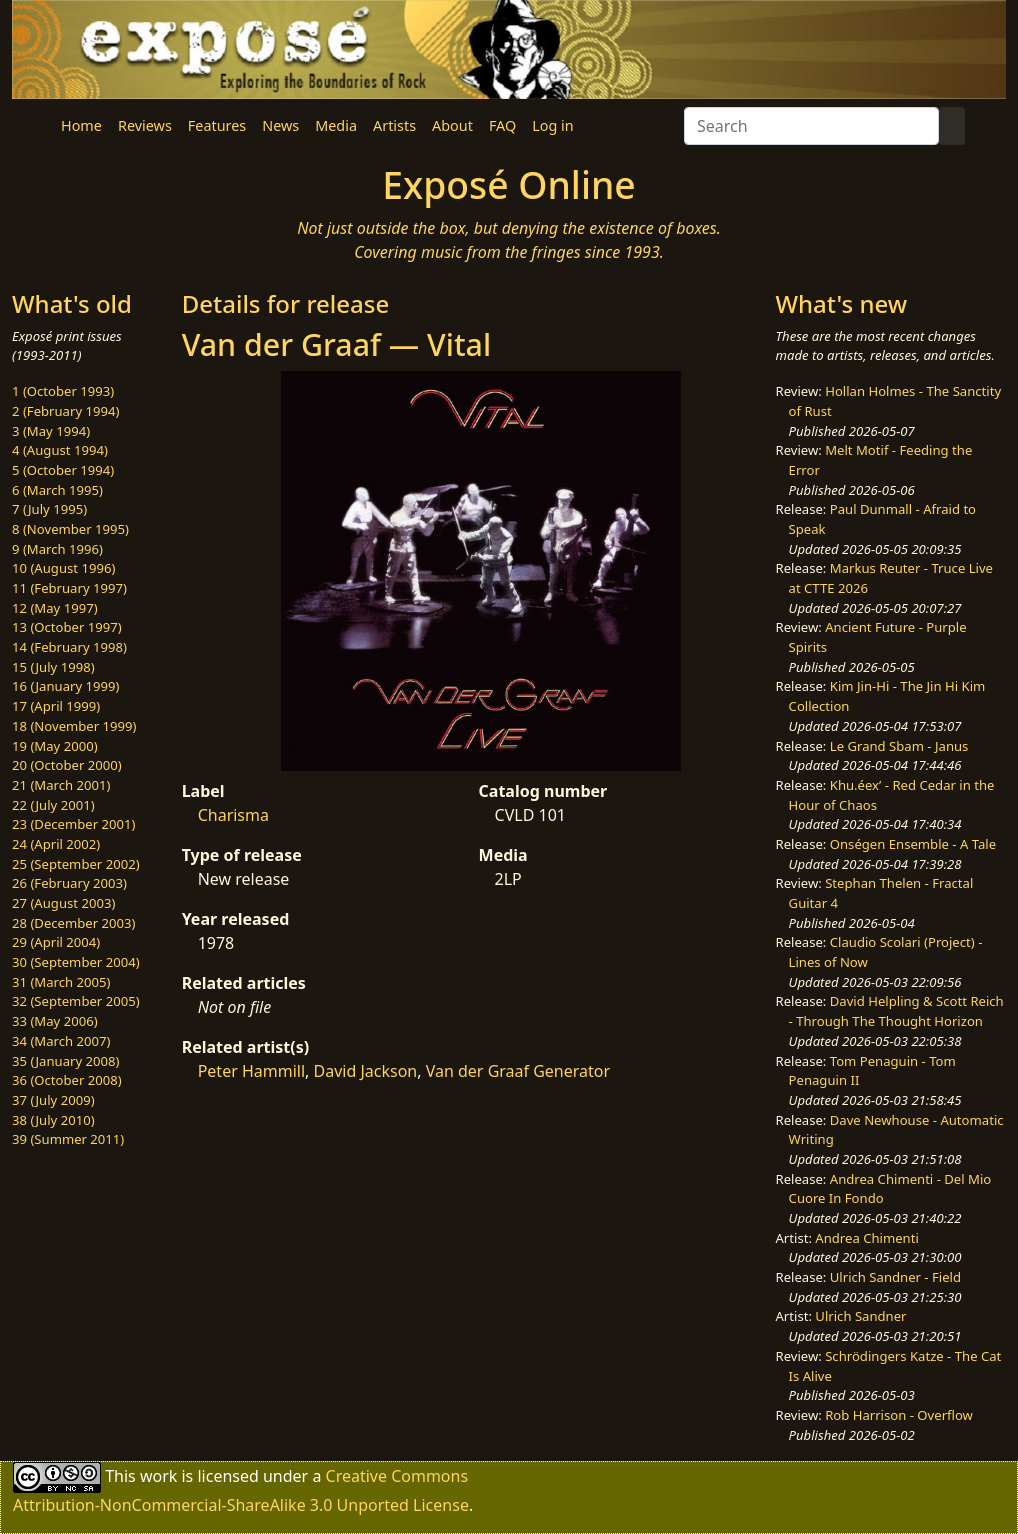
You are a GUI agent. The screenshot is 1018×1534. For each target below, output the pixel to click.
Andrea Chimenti (867, 1238)
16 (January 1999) (65, 686)
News (280, 125)
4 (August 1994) (60, 450)
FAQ (502, 125)
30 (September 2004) (76, 962)
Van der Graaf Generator (518, 1071)
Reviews (145, 125)
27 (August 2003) (63, 903)
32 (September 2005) (76, 1001)
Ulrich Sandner (860, 1316)
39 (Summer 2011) (68, 1139)
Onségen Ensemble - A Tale (913, 844)
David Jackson (366, 1071)
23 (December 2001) (73, 824)
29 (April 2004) (56, 942)
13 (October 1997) (67, 627)
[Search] (811, 126)
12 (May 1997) (55, 608)
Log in (552, 125)
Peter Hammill (251, 1071)
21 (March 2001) (61, 785)
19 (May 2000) (55, 746)
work (158, 1476)
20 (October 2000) (67, 765)
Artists (394, 125)
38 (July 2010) (53, 1120)
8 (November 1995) (70, 529)
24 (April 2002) (56, 844)
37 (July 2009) (53, 1100)
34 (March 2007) (61, 1041)
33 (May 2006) (55, 1021)
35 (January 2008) (65, 1061)
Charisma (233, 815)
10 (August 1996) (63, 568)
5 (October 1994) (63, 470)
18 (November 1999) (74, 726)
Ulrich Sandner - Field (895, 1277)
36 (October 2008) (67, 1080)
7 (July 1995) (49, 509)
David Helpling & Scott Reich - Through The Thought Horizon (896, 1011)
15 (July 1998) (53, 667)
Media (336, 125)
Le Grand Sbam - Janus (899, 746)
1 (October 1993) (63, 391)
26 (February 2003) (69, 883)
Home (81, 125)
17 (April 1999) (56, 706)
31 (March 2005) (61, 982)
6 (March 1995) (57, 490)
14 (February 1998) (69, 647)
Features (217, 125)
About (452, 125)
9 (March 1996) (57, 549)
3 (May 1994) (51, 431)
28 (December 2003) (73, 923)
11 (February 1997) (69, 588)
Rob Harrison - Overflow (899, 1415)
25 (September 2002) (76, 864)
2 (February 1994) (65, 411)
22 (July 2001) (53, 805)
